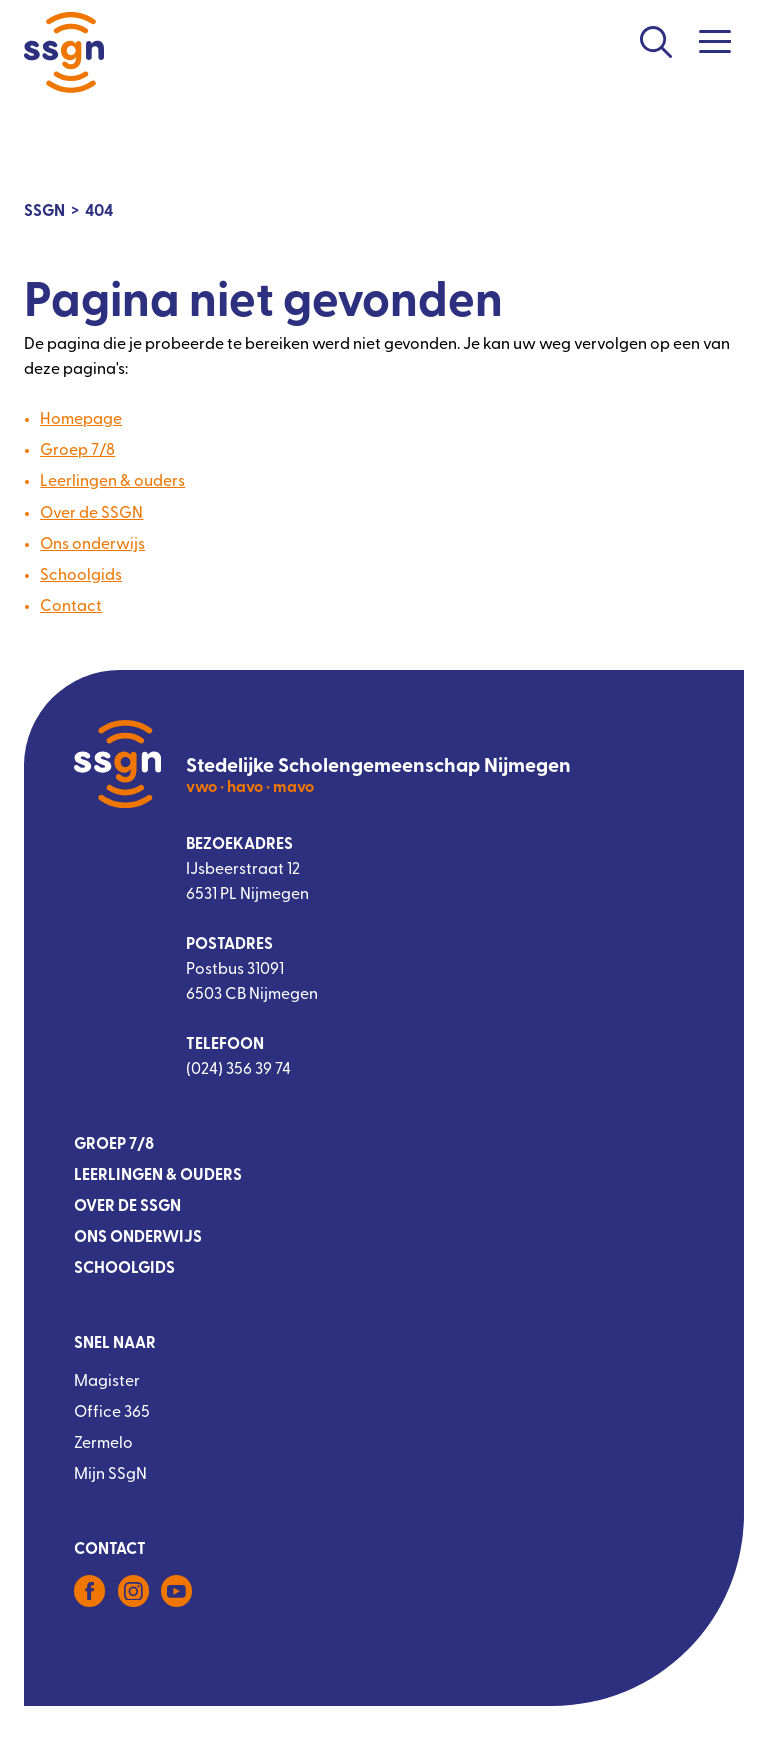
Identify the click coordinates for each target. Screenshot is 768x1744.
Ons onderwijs (92, 545)
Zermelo (103, 1444)
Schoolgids (81, 576)
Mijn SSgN (110, 1475)
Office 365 (112, 1413)
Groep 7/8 (77, 451)
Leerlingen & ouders (112, 482)
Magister (107, 1382)
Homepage (81, 420)
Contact (71, 607)
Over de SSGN (91, 514)
